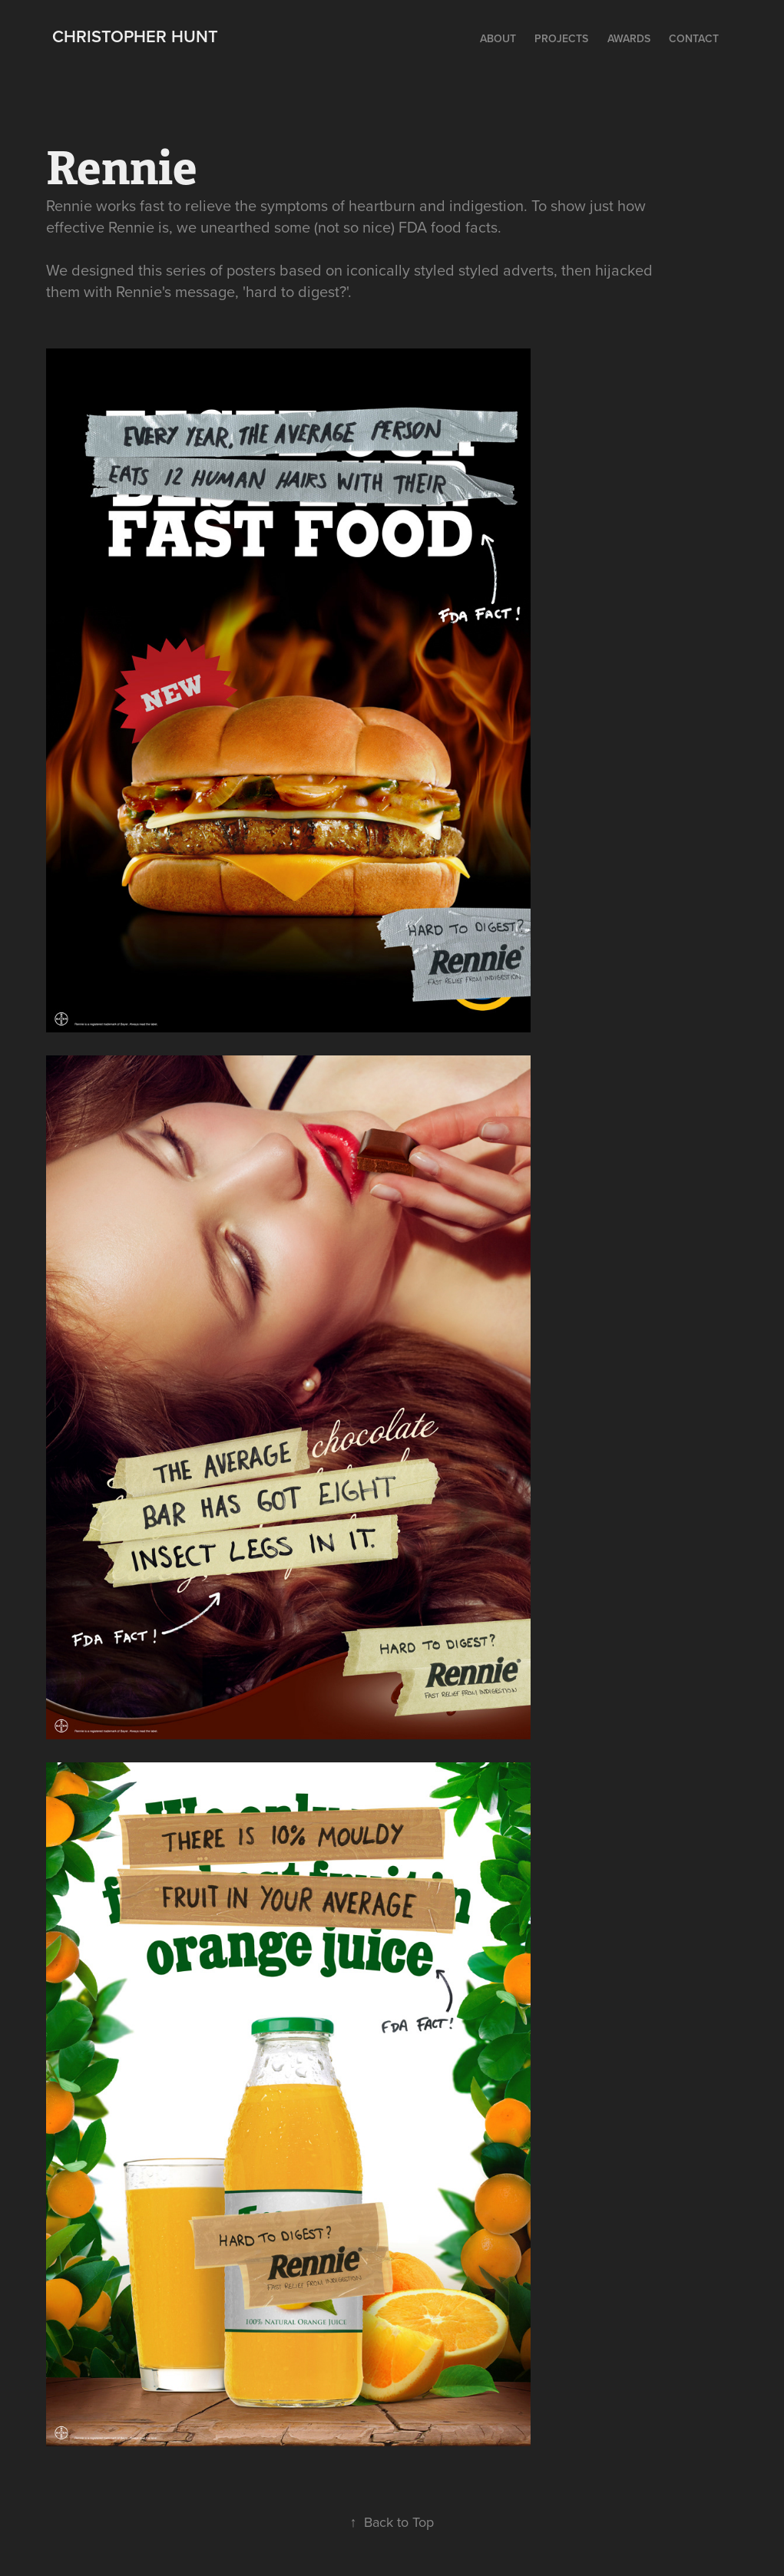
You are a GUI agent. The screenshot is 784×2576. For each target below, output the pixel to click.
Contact (694, 38)
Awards (628, 38)
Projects (561, 38)
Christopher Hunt (135, 36)
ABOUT (498, 38)
